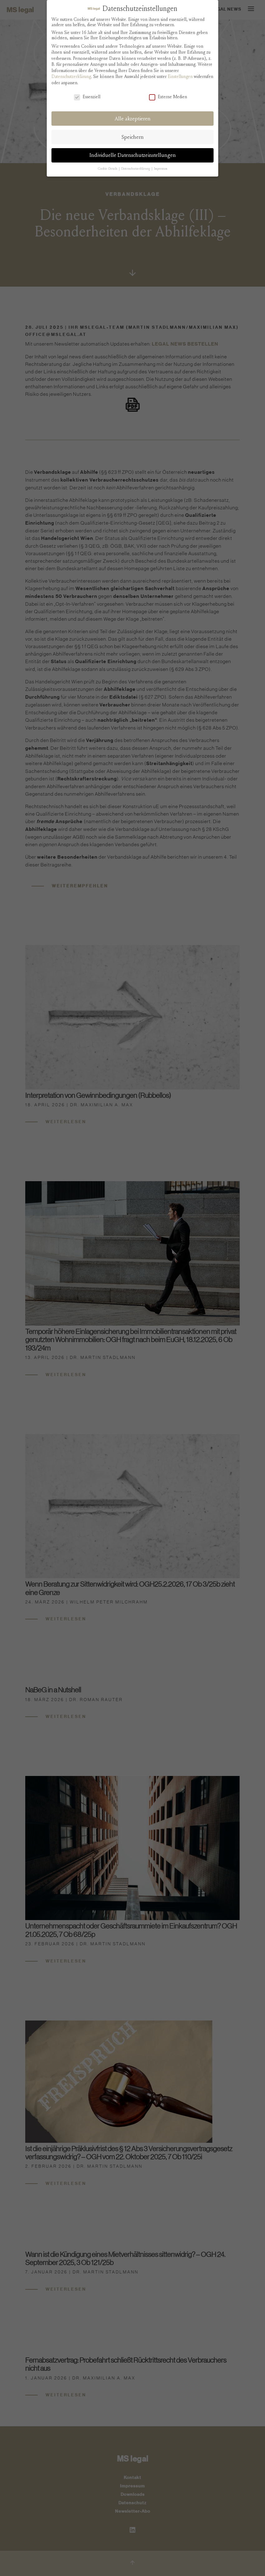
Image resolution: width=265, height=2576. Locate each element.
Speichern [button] (133, 137)
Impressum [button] (160, 169)
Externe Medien (168, 96)
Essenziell (87, 96)
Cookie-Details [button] (108, 169)
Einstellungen (180, 76)
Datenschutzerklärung (71, 76)
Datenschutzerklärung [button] (136, 169)
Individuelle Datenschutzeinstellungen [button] (132, 155)
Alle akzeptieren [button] (133, 118)
